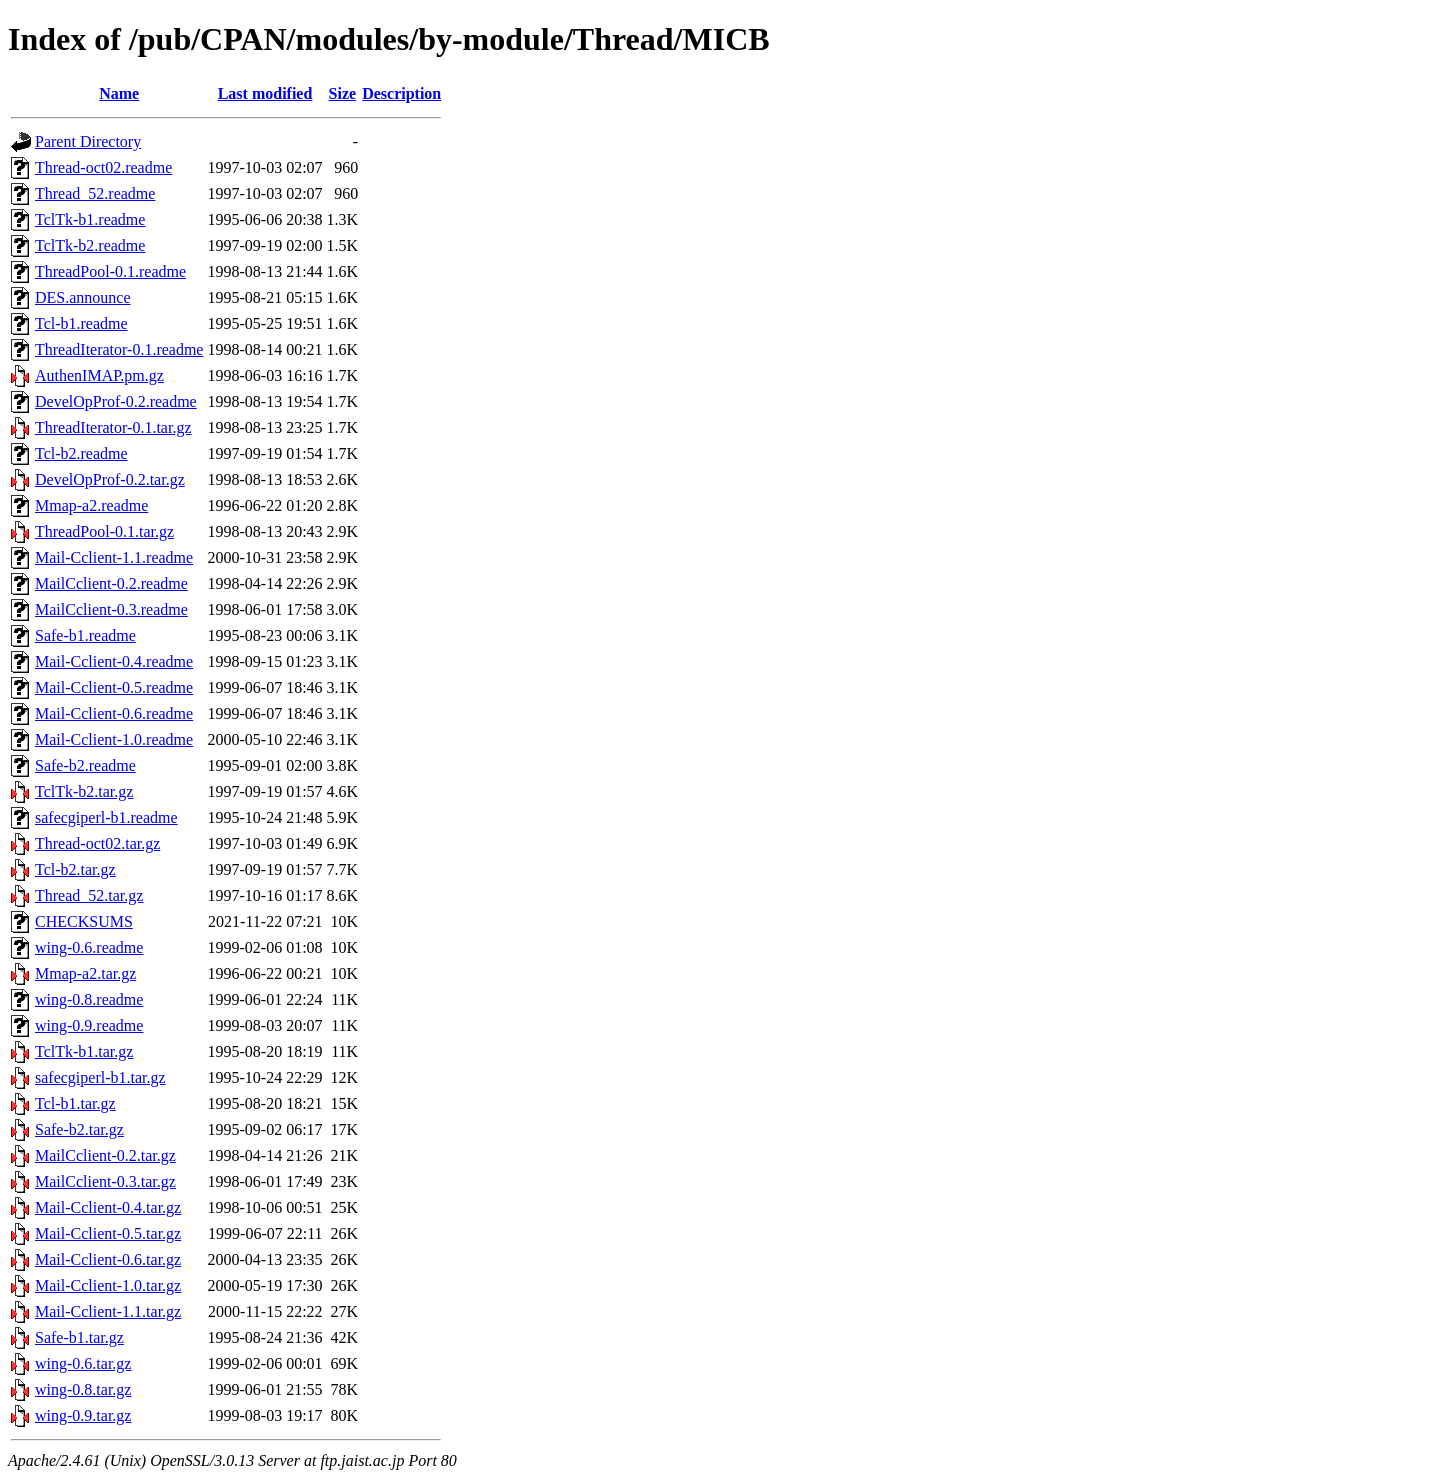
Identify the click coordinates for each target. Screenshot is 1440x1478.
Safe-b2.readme (85, 765)
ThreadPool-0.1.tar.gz (104, 531)
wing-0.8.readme (89, 999)
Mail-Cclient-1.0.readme (114, 739)
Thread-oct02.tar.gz (97, 843)
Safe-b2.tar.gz (79, 1129)
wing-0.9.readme (89, 1025)
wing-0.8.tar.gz (83, 1389)
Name (119, 93)
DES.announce (83, 297)
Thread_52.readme (95, 193)
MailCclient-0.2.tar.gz (105, 1155)
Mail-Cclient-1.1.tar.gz (108, 1311)
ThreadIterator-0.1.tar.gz (113, 427)
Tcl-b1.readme (81, 323)
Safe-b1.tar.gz (79, 1337)
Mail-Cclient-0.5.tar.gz (108, 1233)
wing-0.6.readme (89, 947)
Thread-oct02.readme (103, 167)
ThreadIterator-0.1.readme (119, 349)
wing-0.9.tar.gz (83, 1415)
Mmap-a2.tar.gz (85, 973)
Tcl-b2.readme (81, 453)
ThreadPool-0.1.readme (110, 271)
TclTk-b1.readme (90, 219)
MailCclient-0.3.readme (111, 609)
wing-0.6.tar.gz (83, 1363)
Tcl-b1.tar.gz (75, 1103)
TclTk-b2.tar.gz (84, 791)
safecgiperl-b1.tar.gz (100, 1077)
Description (401, 93)
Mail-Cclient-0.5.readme (114, 687)
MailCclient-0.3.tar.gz (105, 1181)
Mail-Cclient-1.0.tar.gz (108, 1285)
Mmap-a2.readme (91, 505)
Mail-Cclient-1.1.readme (114, 557)
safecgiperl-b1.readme (106, 817)
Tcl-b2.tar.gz (75, 869)
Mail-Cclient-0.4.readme (114, 661)
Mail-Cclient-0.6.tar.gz (108, 1259)
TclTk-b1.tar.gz (84, 1051)
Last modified (265, 93)
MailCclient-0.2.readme (111, 583)
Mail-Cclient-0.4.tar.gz (108, 1207)
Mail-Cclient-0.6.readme (114, 713)
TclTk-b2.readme (90, 245)
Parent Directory (88, 141)
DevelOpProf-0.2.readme (116, 401)
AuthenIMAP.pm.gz (99, 375)
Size (343, 93)
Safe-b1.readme (85, 635)
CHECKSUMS (84, 921)
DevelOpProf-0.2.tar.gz (110, 479)
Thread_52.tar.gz (89, 895)
